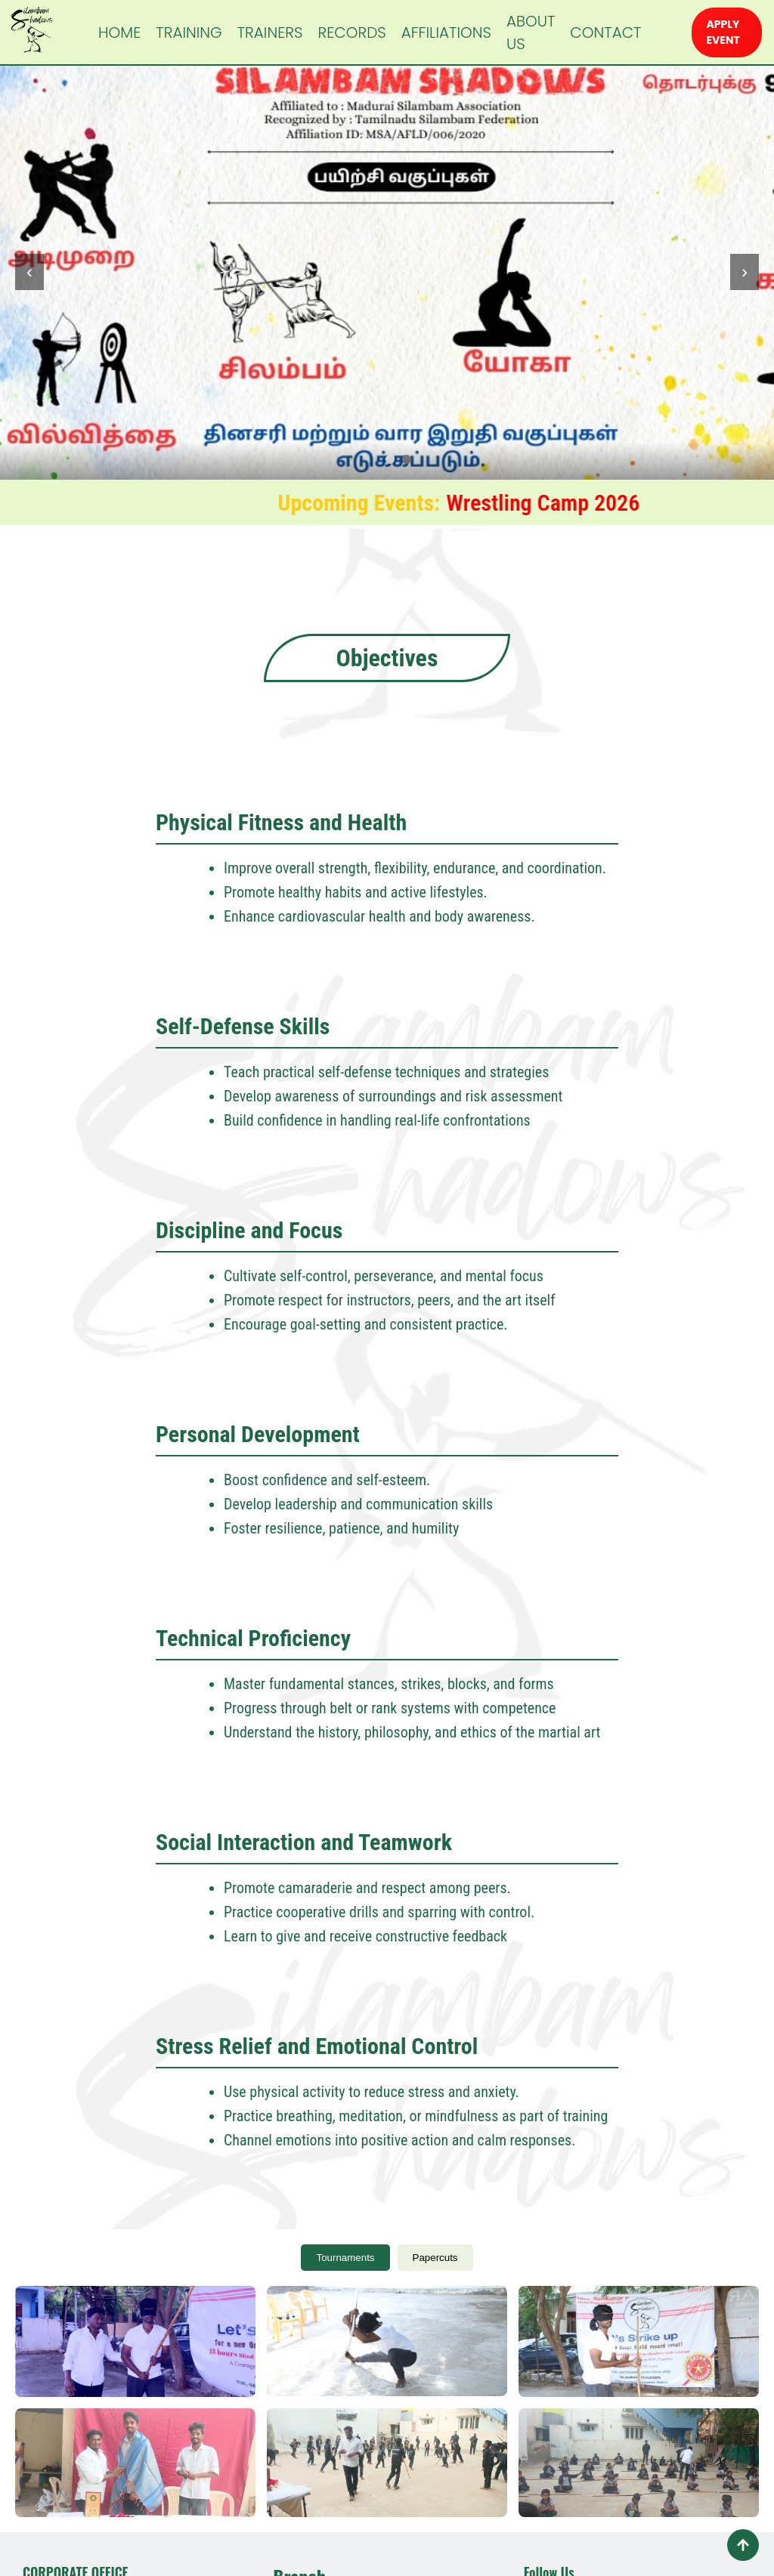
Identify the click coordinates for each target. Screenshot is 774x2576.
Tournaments (345, 2257)
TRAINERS (270, 32)
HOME (119, 32)
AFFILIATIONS (446, 32)
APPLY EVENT (723, 32)
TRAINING (188, 32)
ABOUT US (530, 32)
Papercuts (435, 2257)
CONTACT (605, 32)
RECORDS (351, 32)
